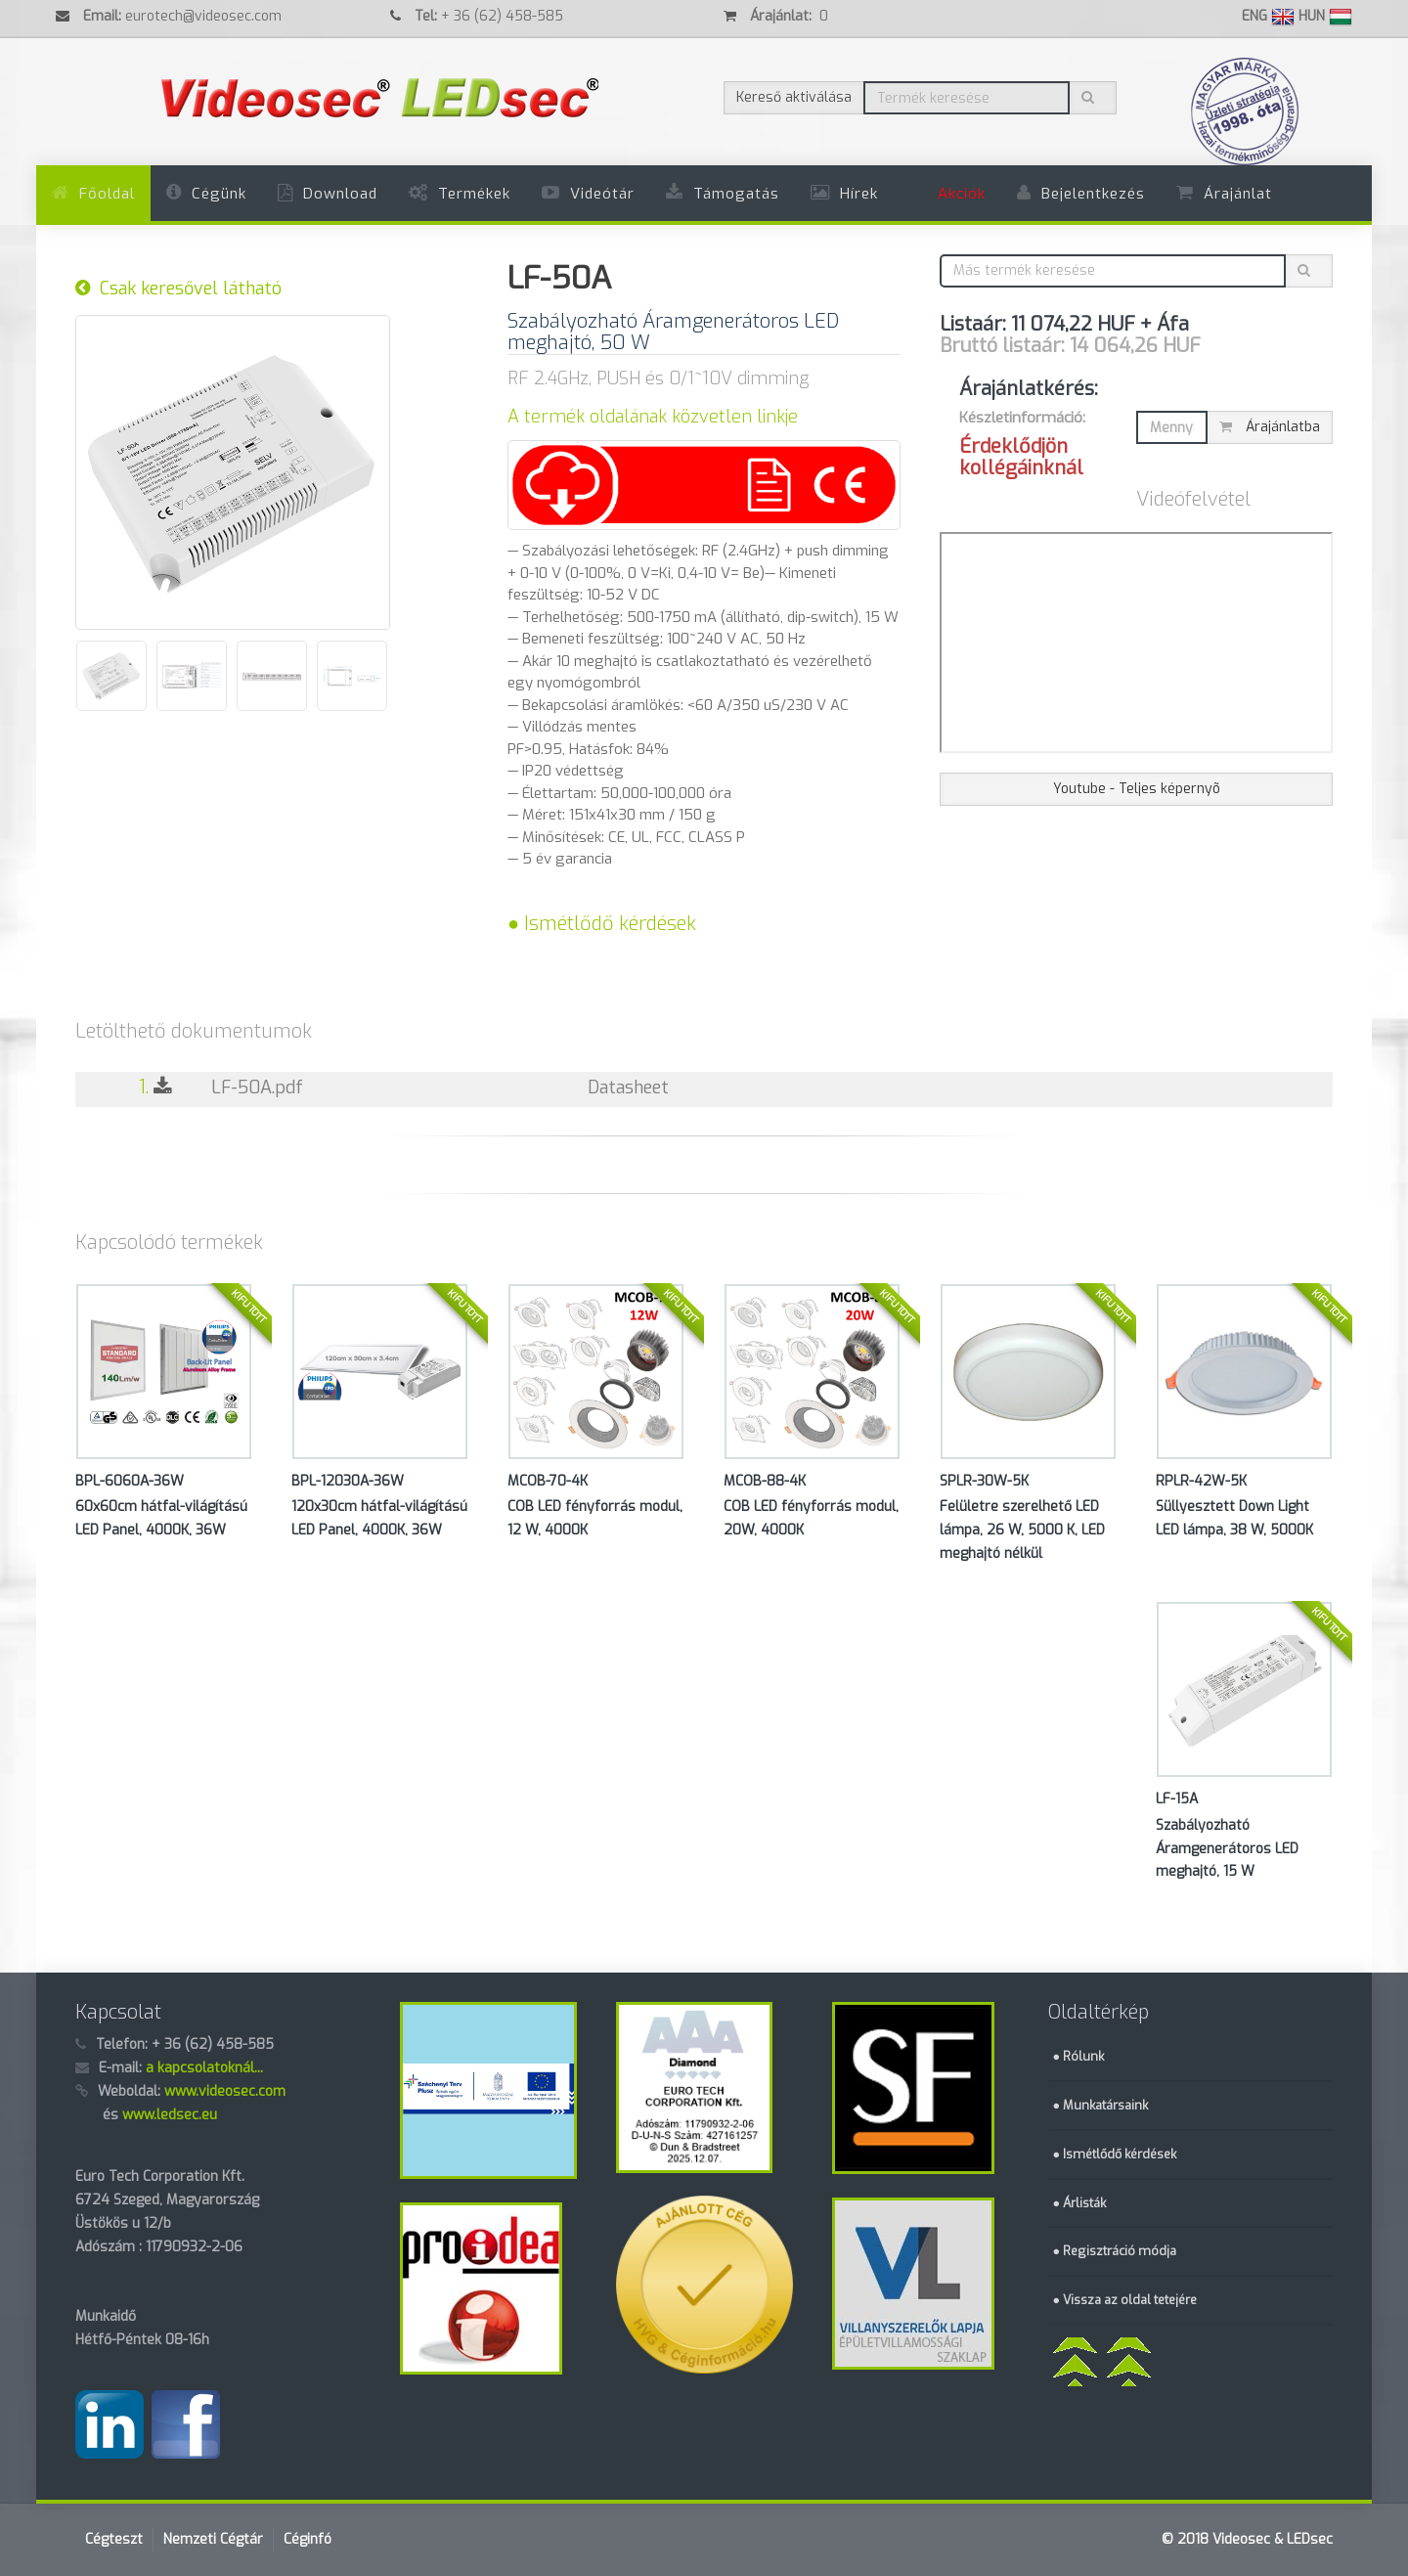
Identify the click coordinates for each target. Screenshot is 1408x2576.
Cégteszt (114, 2539)
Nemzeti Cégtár (213, 2539)
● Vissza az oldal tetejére (1125, 2299)
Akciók (962, 193)
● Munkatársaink (1101, 2105)
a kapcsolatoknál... (204, 2068)
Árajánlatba (1269, 427)
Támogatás (736, 193)
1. (165, 1087)
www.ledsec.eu (169, 2115)
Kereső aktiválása (794, 97)
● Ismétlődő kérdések (601, 923)
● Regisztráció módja (1115, 2251)
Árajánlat (1238, 193)
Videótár (602, 193)
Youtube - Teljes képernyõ (1136, 788)
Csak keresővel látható (178, 288)
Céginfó (307, 2539)
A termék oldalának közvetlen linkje (652, 416)
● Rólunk (1079, 2056)
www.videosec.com (225, 2091)
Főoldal (107, 193)
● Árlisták (1080, 2203)
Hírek (859, 193)
